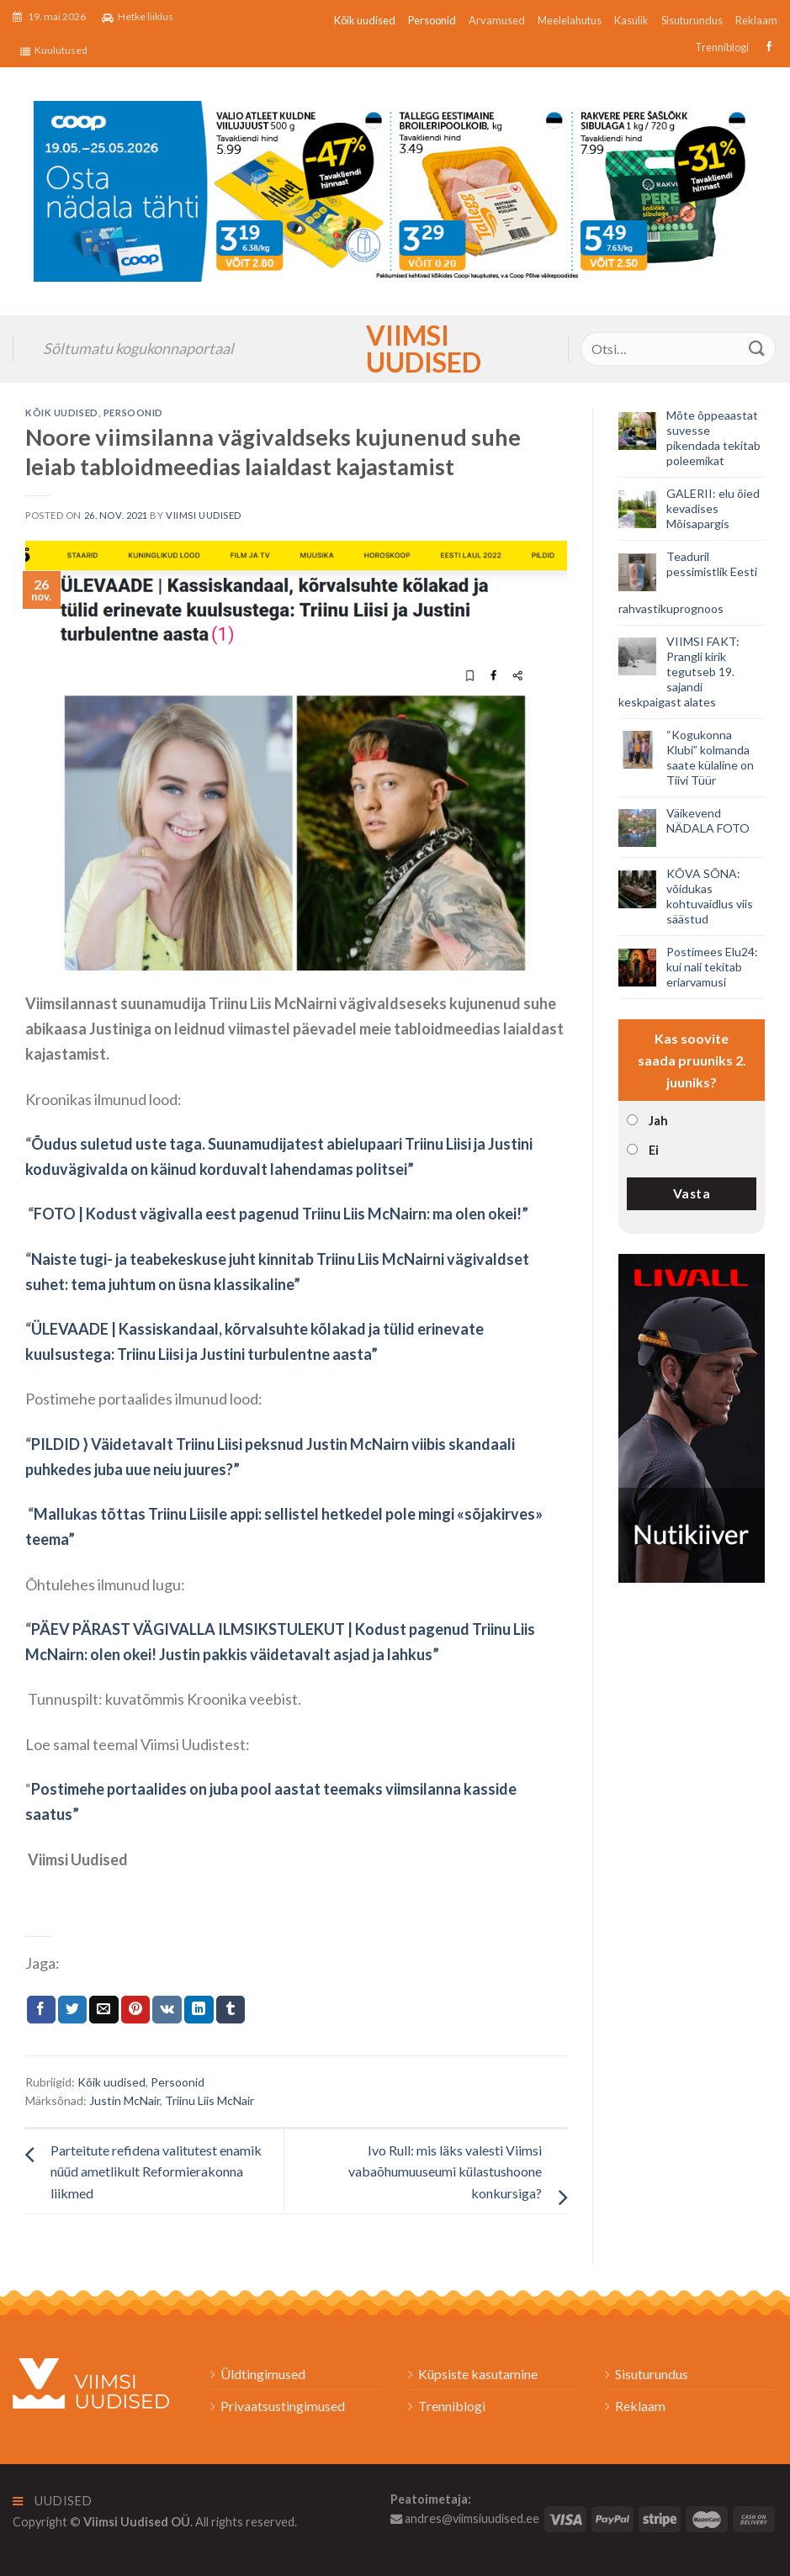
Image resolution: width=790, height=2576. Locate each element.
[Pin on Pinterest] (135, 2010)
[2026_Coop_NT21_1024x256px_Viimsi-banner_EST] (395, 189)
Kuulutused (53, 50)
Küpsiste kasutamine (478, 2374)
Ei (654, 1150)
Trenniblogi (722, 47)
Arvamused (497, 20)
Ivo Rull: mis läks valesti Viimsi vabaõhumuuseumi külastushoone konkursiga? (445, 2171)
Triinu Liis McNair (209, 2100)
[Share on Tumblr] (230, 2010)
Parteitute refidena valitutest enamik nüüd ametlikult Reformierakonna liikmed (156, 2171)
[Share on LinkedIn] (198, 2010)
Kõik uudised (364, 20)
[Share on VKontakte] (167, 2010)
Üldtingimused (262, 2374)
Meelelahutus (570, 20)
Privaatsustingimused (282, 2406)
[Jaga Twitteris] (72, 2010)
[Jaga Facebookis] (41, 2010)
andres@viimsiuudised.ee (464, 2518)
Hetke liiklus (137, 17)
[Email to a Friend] (103, 2010)
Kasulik (631, 20)
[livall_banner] (691, 1416)
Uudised (53, 2501)
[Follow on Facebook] (767, 47)
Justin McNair (124, 2100)
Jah (658, 1120)
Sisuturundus (692, 20)
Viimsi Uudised (395, 349)
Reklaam (756, 20)
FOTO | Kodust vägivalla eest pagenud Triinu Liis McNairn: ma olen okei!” (281, 1213)
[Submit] (757, 348)
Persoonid (432, 20)
